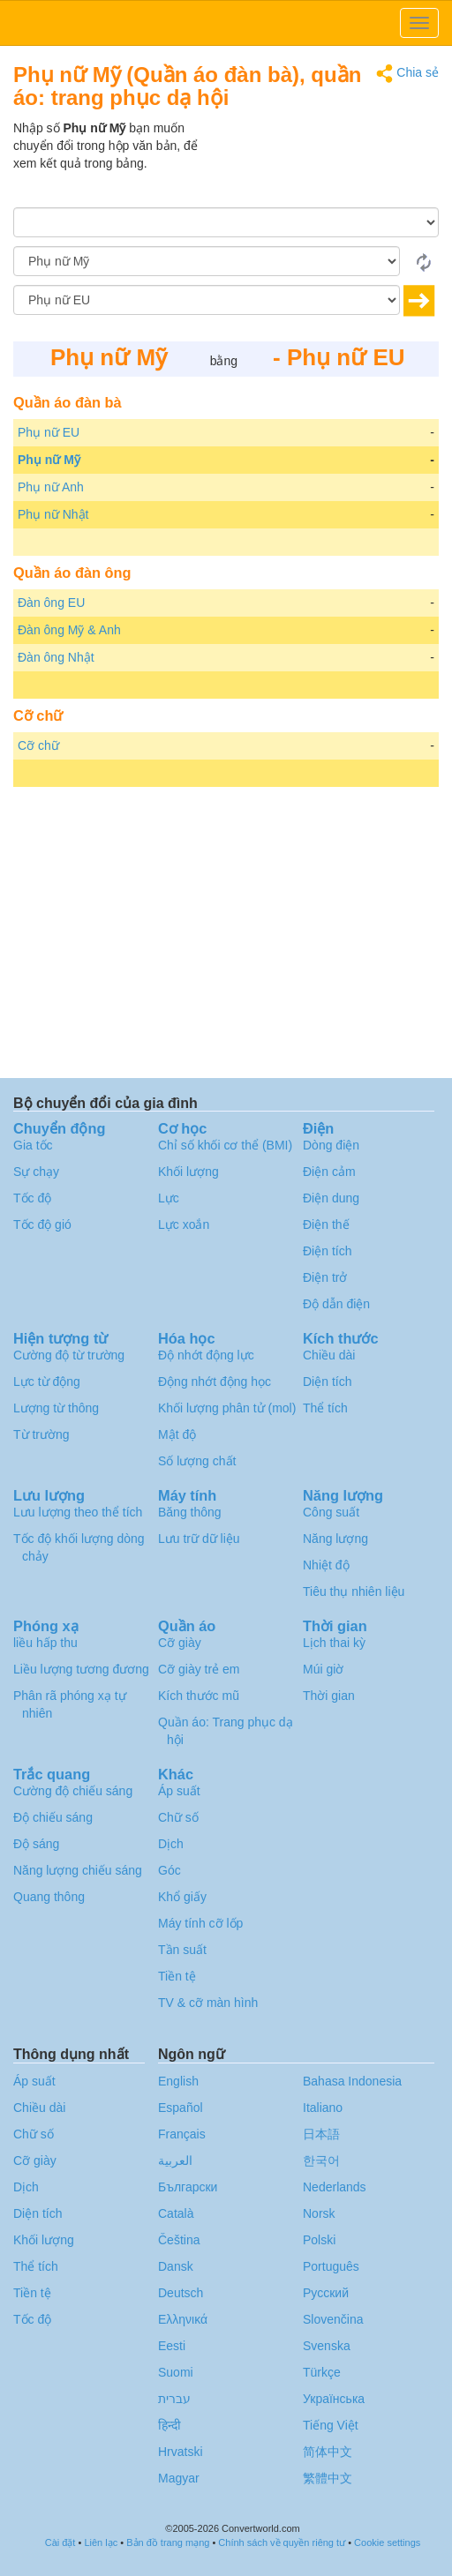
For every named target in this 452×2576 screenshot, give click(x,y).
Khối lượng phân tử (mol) (227, 1408)
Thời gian (329, 1696)
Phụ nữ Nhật (53, 514)
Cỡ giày (179, 1643)
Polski (319, 2240)
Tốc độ (32, 1198)
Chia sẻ (407, 73)
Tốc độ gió (42, 1224)
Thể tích (325, 1408)
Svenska (326, 2346)
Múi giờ (323, 1669)
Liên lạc (100, 2542)
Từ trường (41, 1434)
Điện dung (331, 1198)
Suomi (175, 2372)
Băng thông (190, 1512)
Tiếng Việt (330, 2425)
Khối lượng (188, 1171)
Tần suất (182, 1950)
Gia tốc (33, 1145)
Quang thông (49, 1897)
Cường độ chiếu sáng (72, 1791)
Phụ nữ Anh (51, 487)
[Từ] (206, 261)
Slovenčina (333, 2319)
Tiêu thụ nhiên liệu (353, 1591)
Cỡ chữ (38, 745)
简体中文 (327, 2452)
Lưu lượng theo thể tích (77, 1512)
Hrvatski (180, 2452)
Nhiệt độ (326, 1565)
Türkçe (322, 2372)
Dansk (175, 2266)
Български (187, 2187)
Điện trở (325, 1277)
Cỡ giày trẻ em (198, 1669)
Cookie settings (387, 2542)
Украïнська (334, 2399)
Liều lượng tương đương (81, 1669)
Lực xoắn (183, 1224)
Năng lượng (335, 1538)
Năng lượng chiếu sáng (77, 1870)
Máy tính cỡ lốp (200, 1923)
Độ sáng (36, 1844)
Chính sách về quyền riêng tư (281, 2542)
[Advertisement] (328, 163)
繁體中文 (327, 2478)
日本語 (321, 2134)
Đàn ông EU (51, 602)
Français (182, 2134)
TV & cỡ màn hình (208, 2003)
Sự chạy (36, 1171)
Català (175, 2213)
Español (180, 2107)
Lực (168, 1198)
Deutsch (180, 2293)
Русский (326, 2293)
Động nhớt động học (214, 1381)
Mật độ (177, 1434)
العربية (175, 2160)
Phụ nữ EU (48, 432)
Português (331, 2266)
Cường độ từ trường (68, 1355)
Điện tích (327, 1251)
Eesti (171, 2346)
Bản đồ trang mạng (167, 2542)
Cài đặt (60, 2542)
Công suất (331, 1512)
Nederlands (334, 2187)
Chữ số (178, 1817)
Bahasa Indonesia (352, 2081)
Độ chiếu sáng (53, 1817)
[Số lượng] (226, 222)
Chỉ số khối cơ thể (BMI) (225, 1145)
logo (226, 23)
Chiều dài (329, 1355)
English (178, 2081)
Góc (169, 1870)
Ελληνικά (182, 2319)
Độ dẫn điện (336, 1304)
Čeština (179, 2240)
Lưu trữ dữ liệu (199, 1538)
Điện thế (326, 1224)
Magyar (179, 2478)
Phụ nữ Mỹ (49, 460)
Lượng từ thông (56, 1408)
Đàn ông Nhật (56, 657)
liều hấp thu (45, 1643)
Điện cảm (329, 1171)
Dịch (171, 1844)
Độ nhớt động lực (206, 1355)
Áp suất (179, 1791)
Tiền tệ (177, 1976)
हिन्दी (169, 2425)
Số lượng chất (197, 1461)
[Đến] (206, 300)
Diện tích (327, 1381)
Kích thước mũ (198, 1696)
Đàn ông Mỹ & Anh (69, 630)
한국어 (321, 2160)
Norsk (319, 2213)
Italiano (323, 2107)
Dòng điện (331, 1145)
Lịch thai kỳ (334, 1643)
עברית (174, 2399)
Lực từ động (46, 1381)
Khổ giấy (182, 1897)
